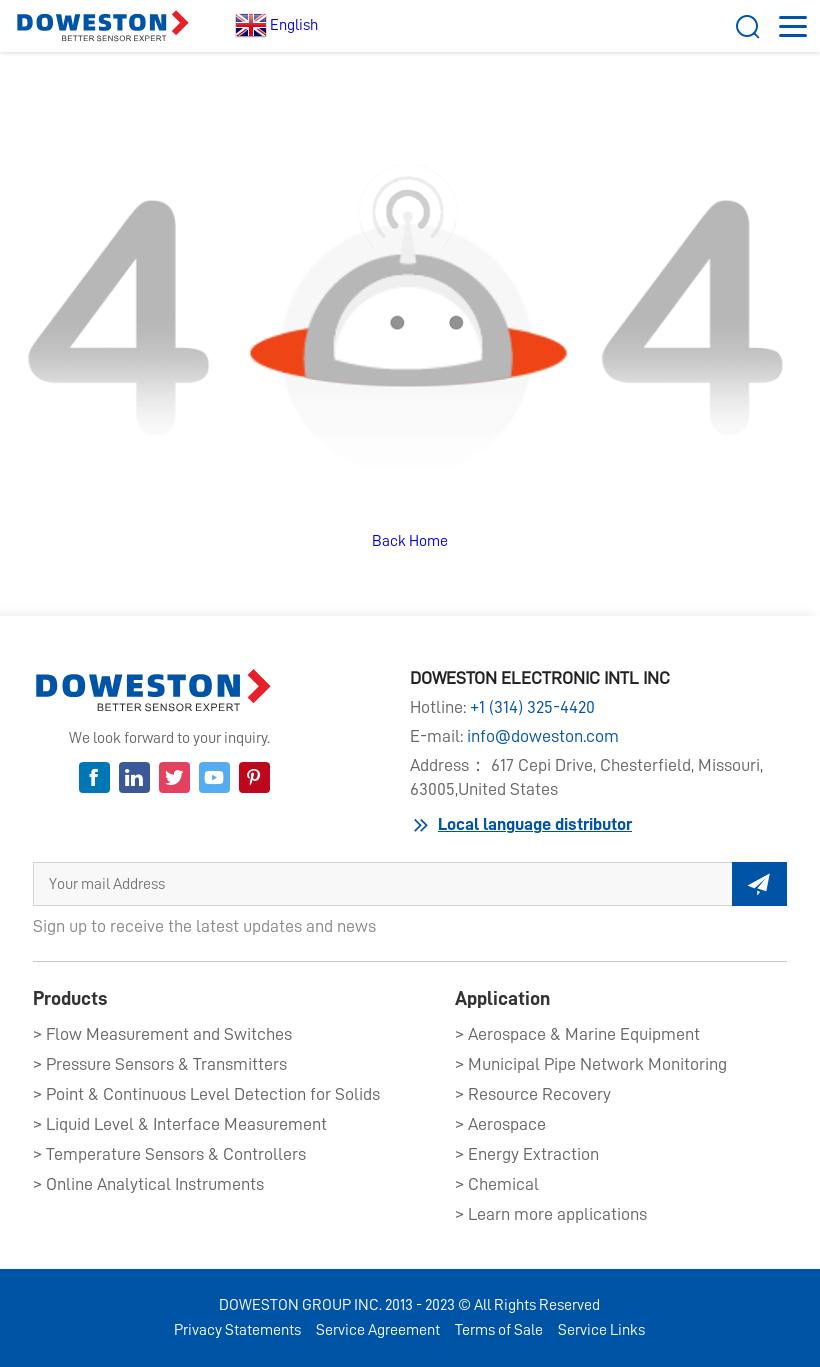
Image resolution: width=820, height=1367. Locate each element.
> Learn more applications (551, 1214)
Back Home (410, 541)
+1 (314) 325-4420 (532, 707)
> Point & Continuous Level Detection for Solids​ (206, 1094)
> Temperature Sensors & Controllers (169, 1154)
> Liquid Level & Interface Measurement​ (180, 1124)
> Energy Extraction (527, 1154)
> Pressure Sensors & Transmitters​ (160, 1064)
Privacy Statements (237, 1330)
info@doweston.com (543, 736)
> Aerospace (500, 1124)
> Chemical (497, 1184)
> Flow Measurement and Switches (162, 1034)
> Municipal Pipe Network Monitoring (591, 1064)
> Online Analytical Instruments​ (148, 1184)
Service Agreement (378, 1330)
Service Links (601, 1330)
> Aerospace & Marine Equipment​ (577, 1034)
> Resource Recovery (533, 1094)
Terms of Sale (499, 1330)
